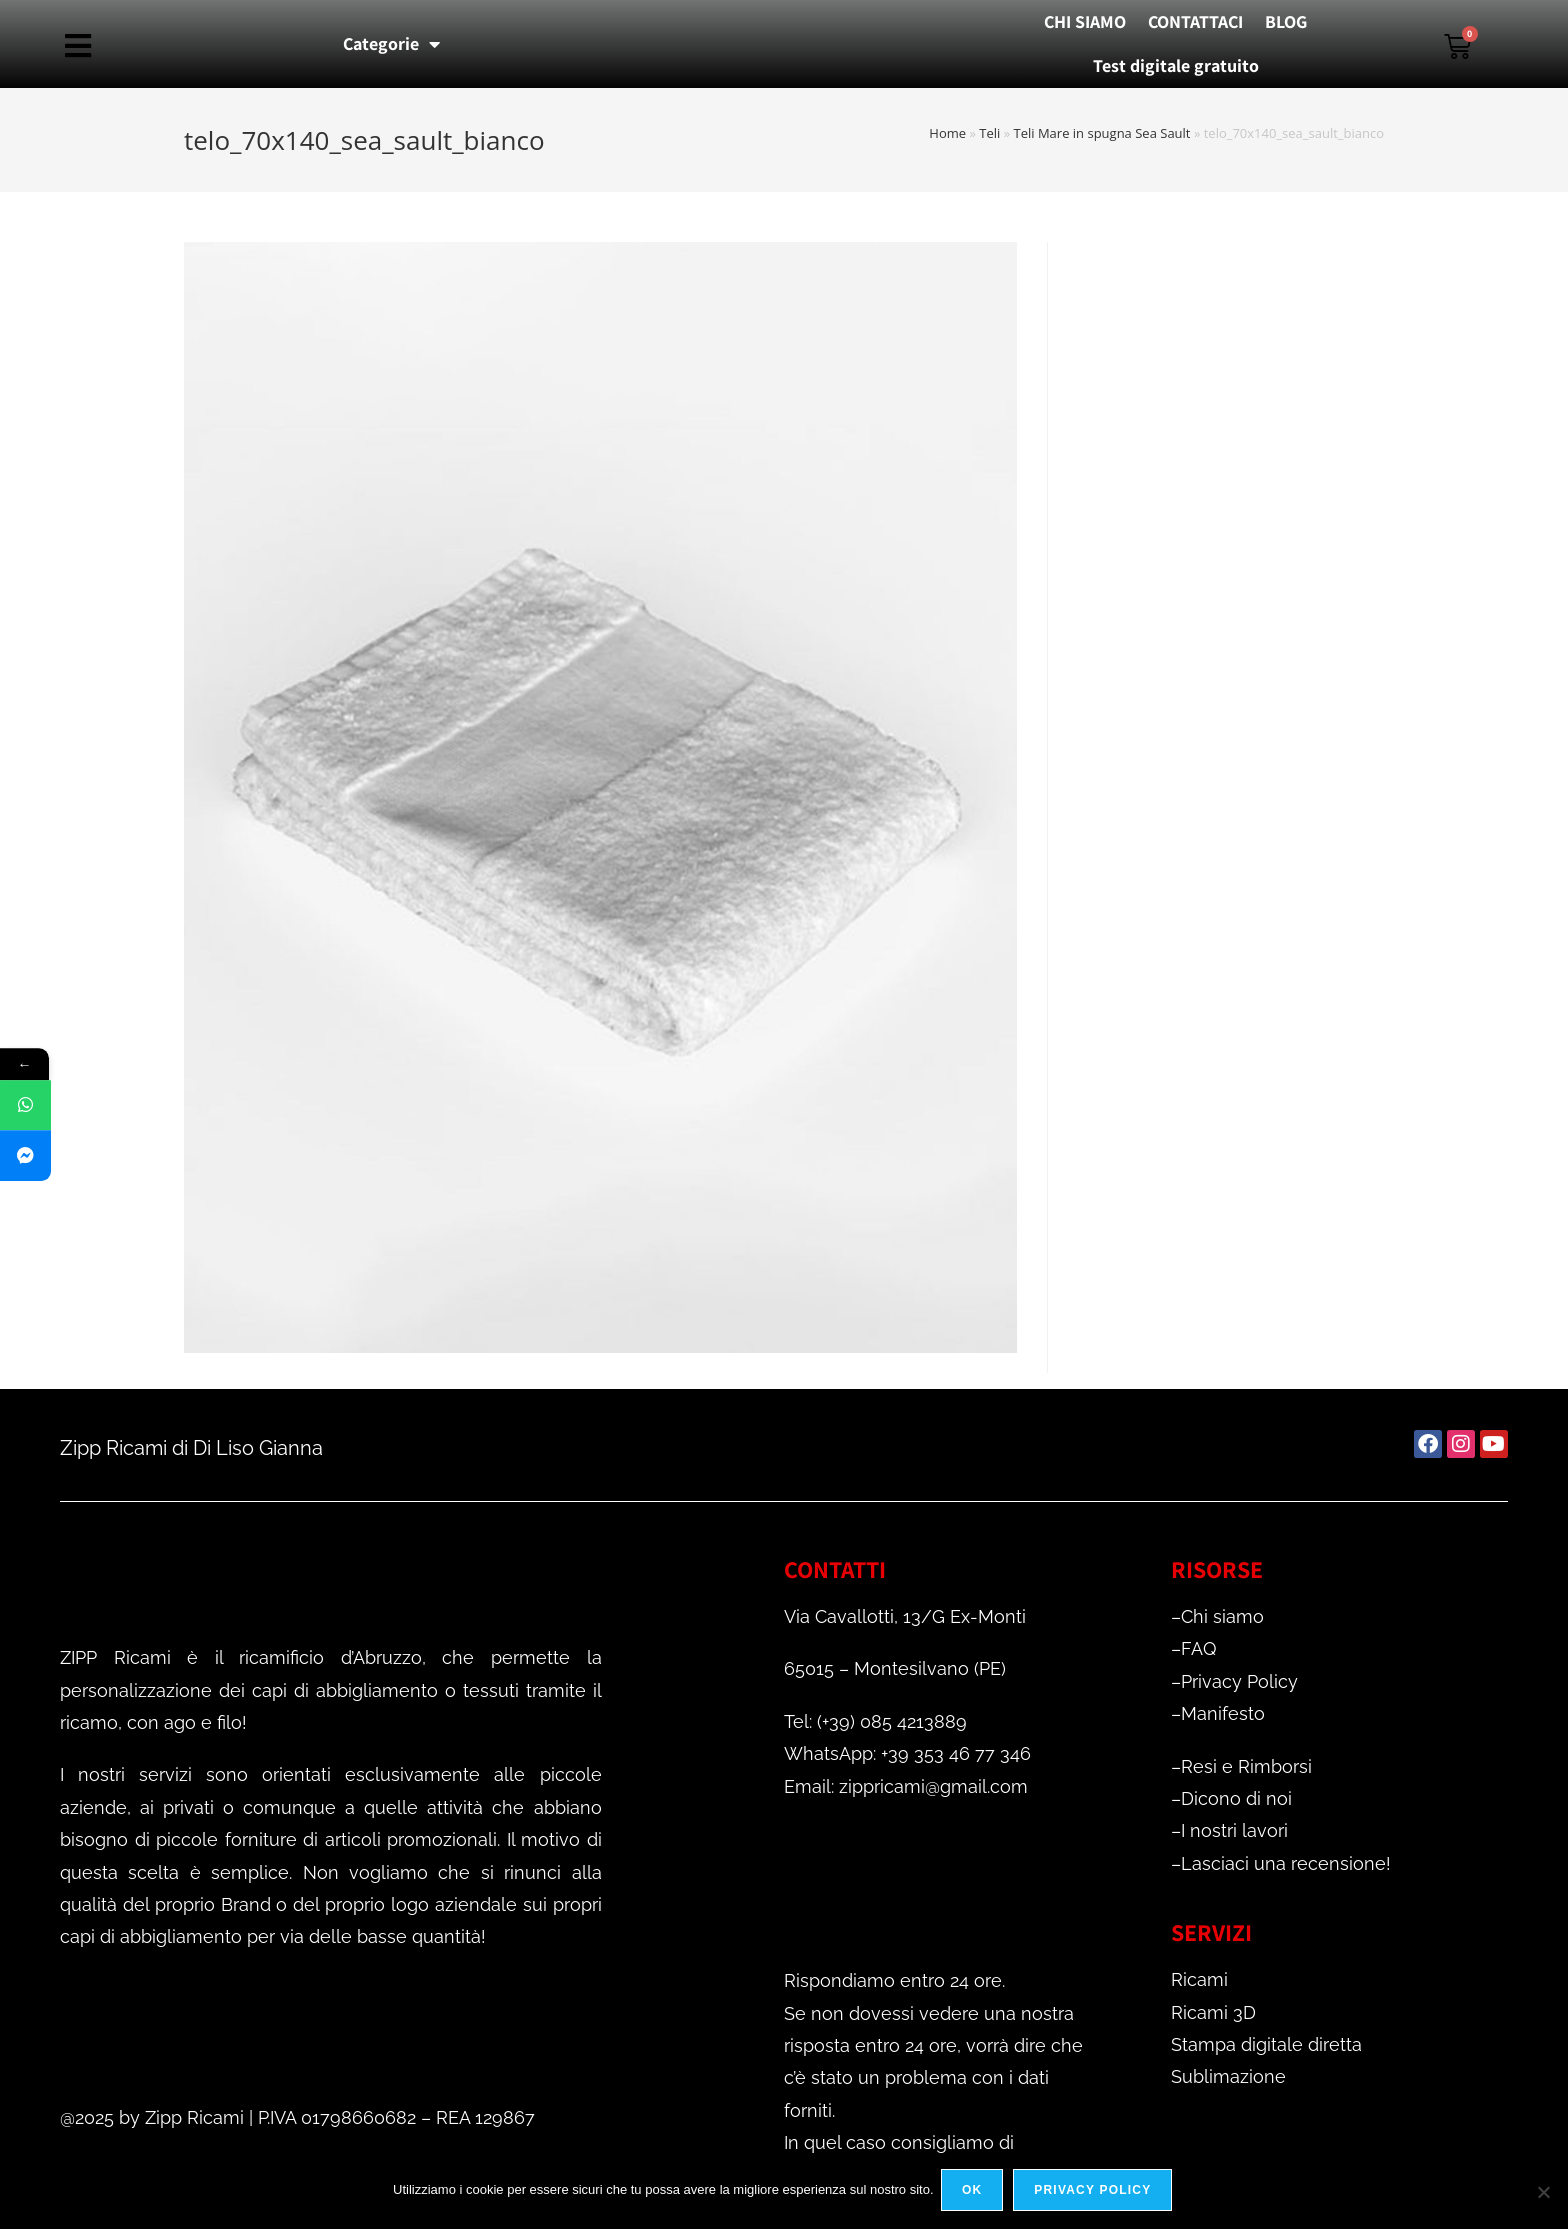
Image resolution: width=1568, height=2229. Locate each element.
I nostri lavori (1234, 1830)
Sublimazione (1228, 2076)
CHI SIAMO (1085, 21)
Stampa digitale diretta (1266, 2044)
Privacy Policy (1239, 1681)
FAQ (1198, 1648)
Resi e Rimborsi (1246, 1766)
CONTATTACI (1195, 21)
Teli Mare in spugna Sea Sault (1102, 133)
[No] (1543, 2193)
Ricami (1199, 1979)
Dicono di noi (1236, 1798)
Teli (989, 133)
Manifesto (1223, 1713)
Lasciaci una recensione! (1286, 1863)
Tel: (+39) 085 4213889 (875, 1721)
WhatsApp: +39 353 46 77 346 (907, 1753)
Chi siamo (1222, 1616)
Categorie (391, 44)
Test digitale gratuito (1176, 65)
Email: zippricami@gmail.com (906, 1786)
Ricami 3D (1213, 2012)
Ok (975, 2193)
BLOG (1286, 21)
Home (947, 133)
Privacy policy (1095, 2193)
